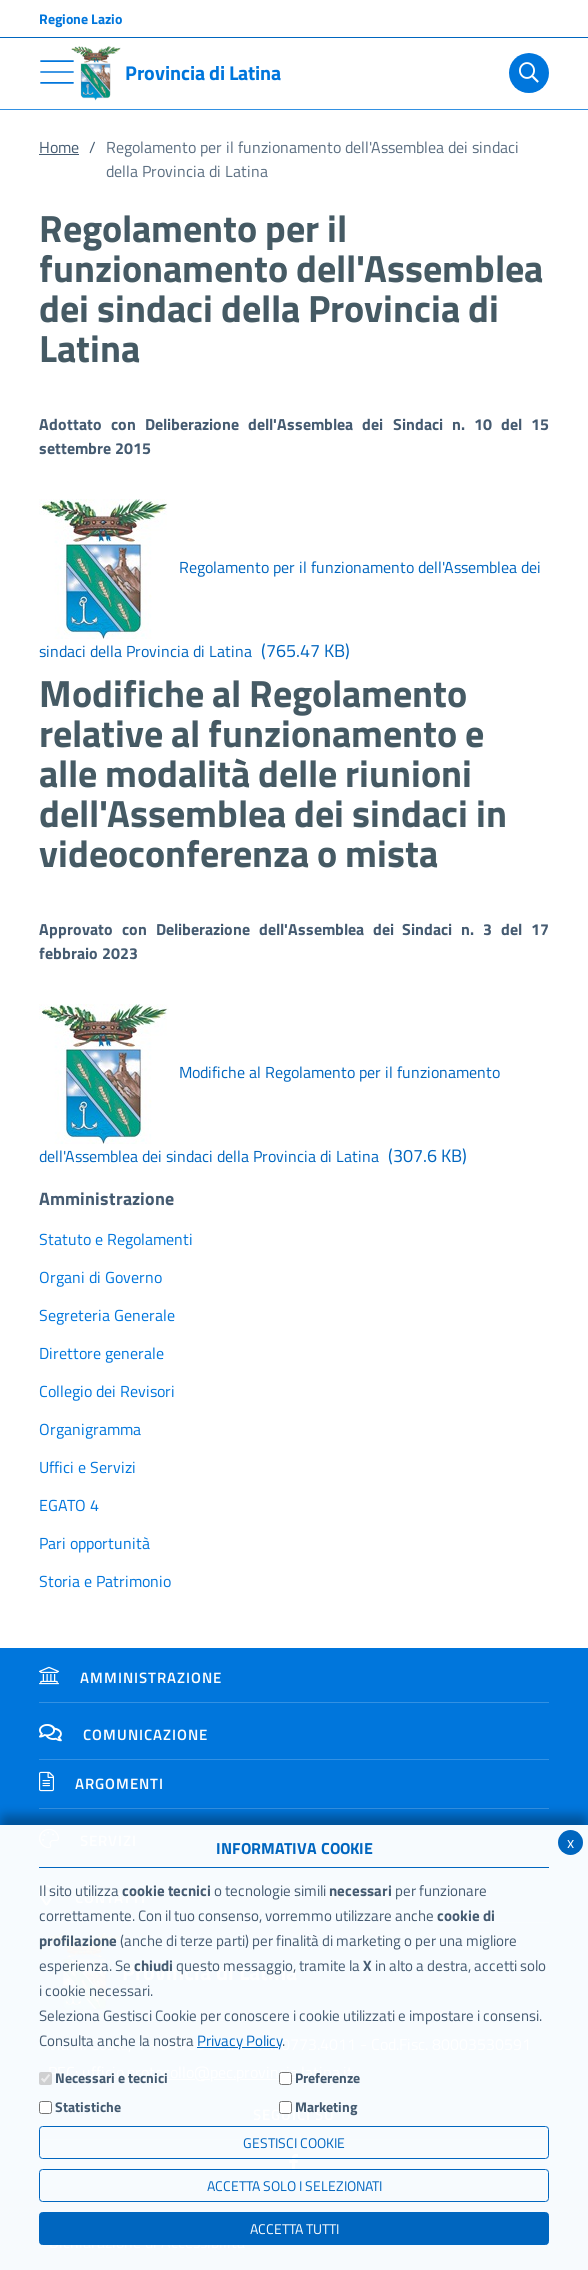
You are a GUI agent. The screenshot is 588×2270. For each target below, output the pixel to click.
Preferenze (327, 2077)
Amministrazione (130, 1677)
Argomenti (101, 1783)
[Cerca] (529, 73)
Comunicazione (123, 1734)
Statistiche (88, 2106)
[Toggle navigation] (57, 72)
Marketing (326, 2106)
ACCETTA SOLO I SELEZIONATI (294, 2185)
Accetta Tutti (294, 2228)
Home (59, 147)
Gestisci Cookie (294, 2142)
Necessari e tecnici (111, 2077)
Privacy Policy (239, 2040)
